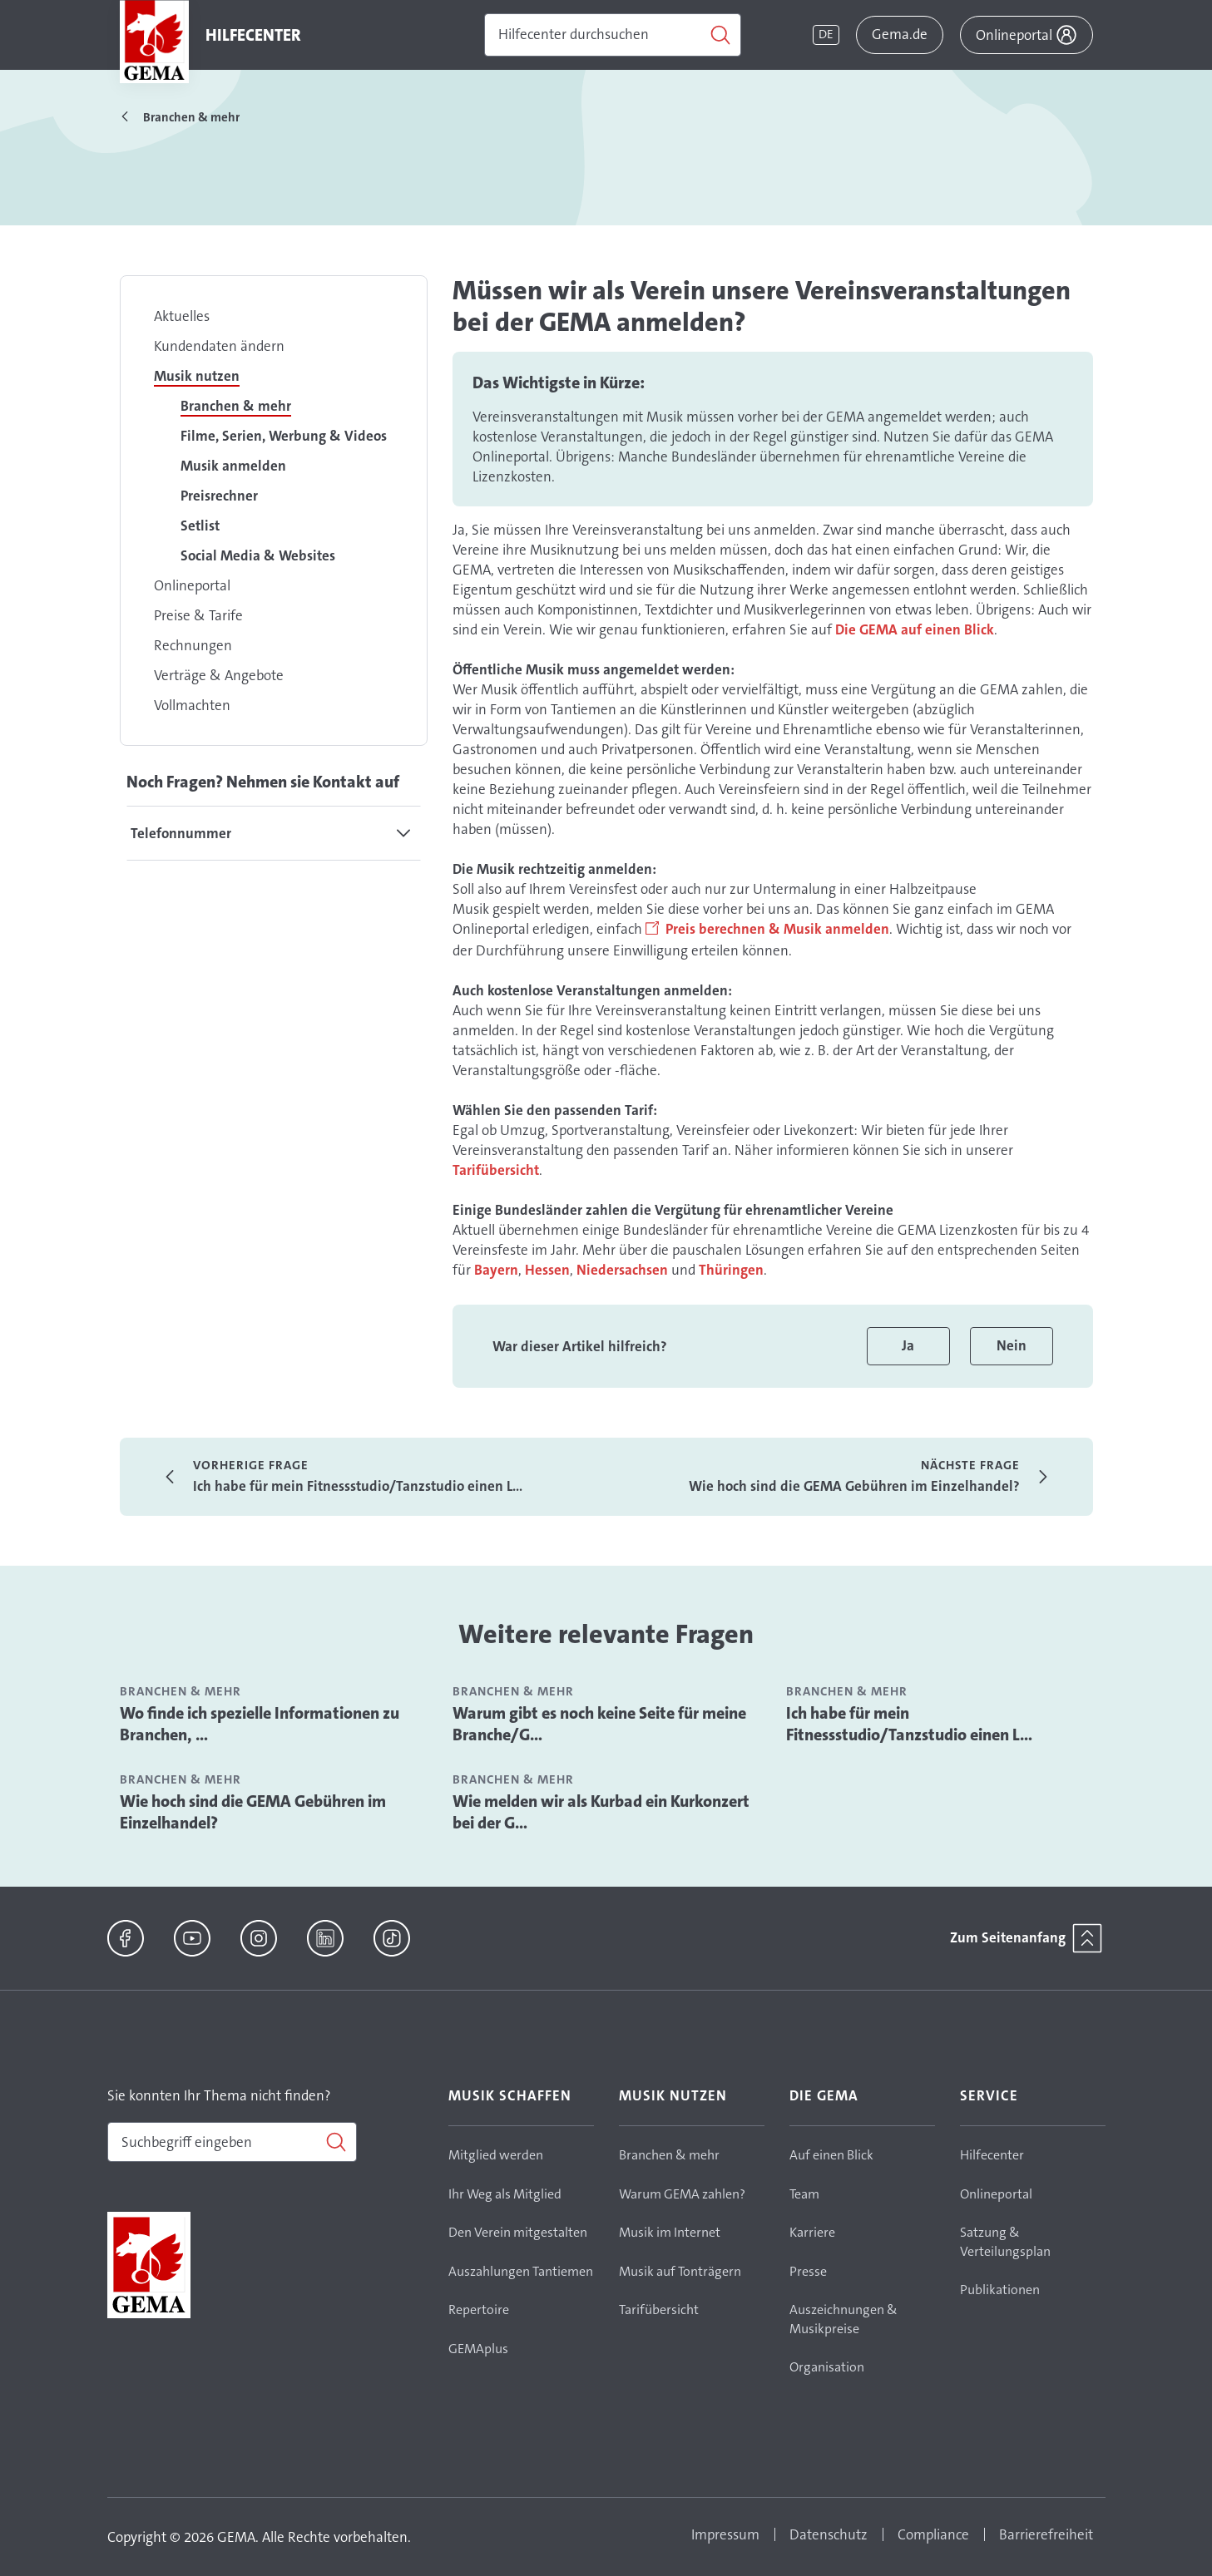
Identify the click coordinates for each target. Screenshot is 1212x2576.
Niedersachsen (622, 1270)
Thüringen (731, 1270)
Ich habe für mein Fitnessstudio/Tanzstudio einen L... (909, 1723)
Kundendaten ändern (219, 346)
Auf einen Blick (831, 2155)
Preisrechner (219, 495)
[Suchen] (612, 35)
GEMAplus (478, 2348)
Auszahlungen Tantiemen (520, 2271)
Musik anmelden (233, 465)
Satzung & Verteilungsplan (1005, 2241)
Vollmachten (192, 705)
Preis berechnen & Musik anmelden (777, 929)
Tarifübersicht (496, 1170)
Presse (808, 2271)
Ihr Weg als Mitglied (504, 2194)
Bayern (496, 1270)
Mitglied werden (495, 2155)
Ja (908, 1345)
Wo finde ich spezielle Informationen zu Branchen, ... (259, 1723)
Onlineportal (192, 585)
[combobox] (232, 2142)
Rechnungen (193, 645)
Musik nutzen (197, 376)
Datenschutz (828, 2534)
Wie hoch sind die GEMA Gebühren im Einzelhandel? (253, 1811)
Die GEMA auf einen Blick (914, 629)
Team (804, 2194)
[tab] (274, 833)
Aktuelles (182, 316)
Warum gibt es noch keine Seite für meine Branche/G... (599, 1723)
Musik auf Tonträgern (680, 2271)
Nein (1011, 1345)
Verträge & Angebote (219, 675)
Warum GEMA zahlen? (682, 2194)
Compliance (933, 2534)
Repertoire (478, 2309)
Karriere (812, 2232)
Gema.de (900, 34)
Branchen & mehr (236, 406)
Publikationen (1000, 2289)
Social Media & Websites (258, 555)
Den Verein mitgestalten (517, 2232)
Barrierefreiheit (1046, 2534)
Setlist (200, 525)
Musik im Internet (669, 2232)
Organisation (826, 2367)
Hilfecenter (992, 2155)
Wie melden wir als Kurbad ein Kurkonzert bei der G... (601, 1811)
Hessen (547, 1270)
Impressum (725, 2534)
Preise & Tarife (198, 615)
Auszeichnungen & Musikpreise (843, 2319)
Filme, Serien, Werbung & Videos (284, 436)
